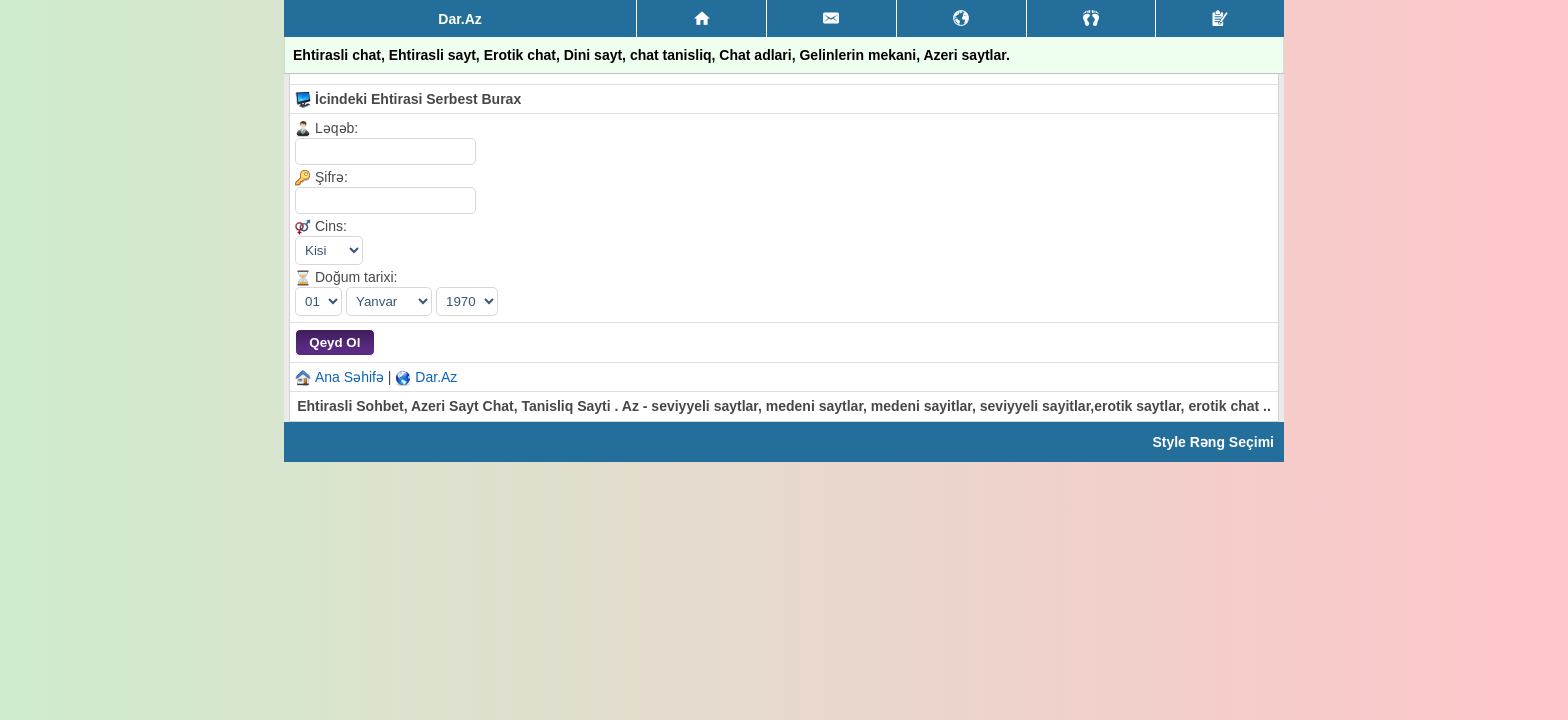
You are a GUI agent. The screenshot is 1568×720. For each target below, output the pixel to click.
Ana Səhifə (349, 377)
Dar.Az (436, 377)
